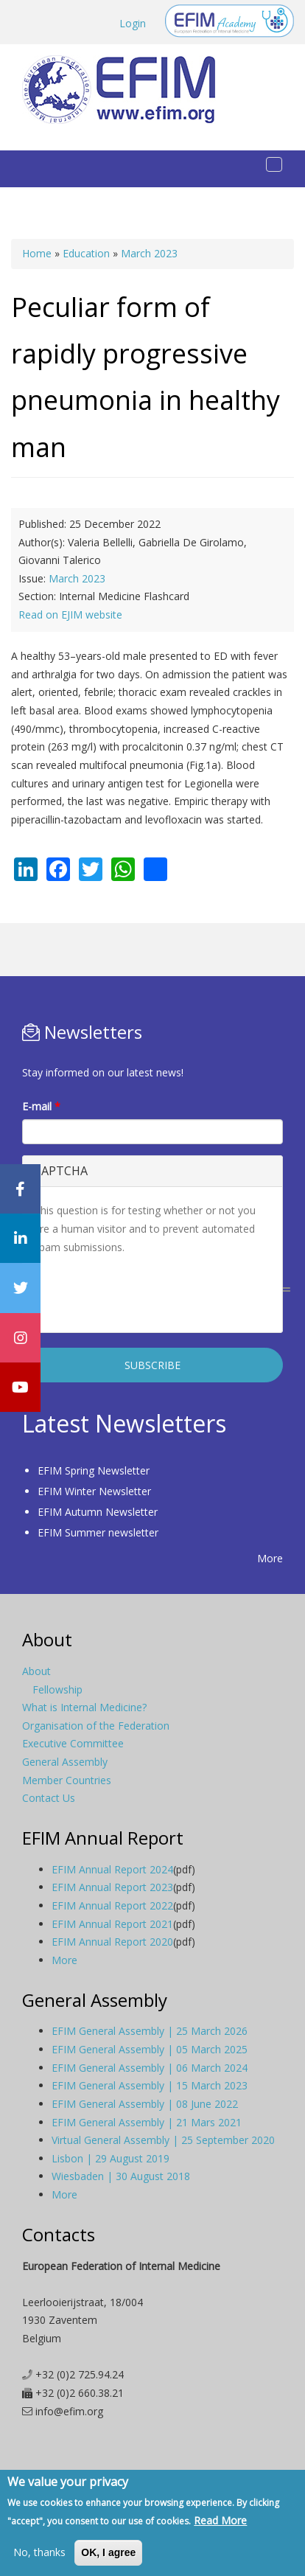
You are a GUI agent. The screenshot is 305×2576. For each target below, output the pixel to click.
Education (86, 253)
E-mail (41, 1106)
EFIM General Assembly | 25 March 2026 (150, 2031)
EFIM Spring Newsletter (94, 1470)
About (36, 1671)
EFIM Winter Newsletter (94, 1491)
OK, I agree (108, 2552)
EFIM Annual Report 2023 (112, 1887)
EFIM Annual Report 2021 (112, 1924)
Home (37, 253)
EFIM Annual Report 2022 (112, 1905)
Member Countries (66, 1780)
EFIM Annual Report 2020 (112, 1942)
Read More (220, 2520)
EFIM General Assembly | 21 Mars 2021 (147, 2122)
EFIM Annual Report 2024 (112, 1869)
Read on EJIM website (70, 615)
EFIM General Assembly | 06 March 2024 (150, 2068)
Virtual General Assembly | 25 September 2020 (163, 2140)
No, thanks (39, 2552)
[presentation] (146, 1292)
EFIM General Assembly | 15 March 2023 (150, 2085)
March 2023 (149, 253)
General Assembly (65, 1762)
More (270, 1558)
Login (132, 23)
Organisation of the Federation (95, 1726)
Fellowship (57, 1689)
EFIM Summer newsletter (98, 1532)
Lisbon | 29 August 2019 (110, 2158)
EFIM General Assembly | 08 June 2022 (145, 2104)
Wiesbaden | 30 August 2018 (121, 2176)
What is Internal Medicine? (84, 1707)
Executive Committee (73, 1743)
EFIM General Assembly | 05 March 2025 (150, 2049)
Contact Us (48, 1798)
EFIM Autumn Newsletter (98, 1512)
